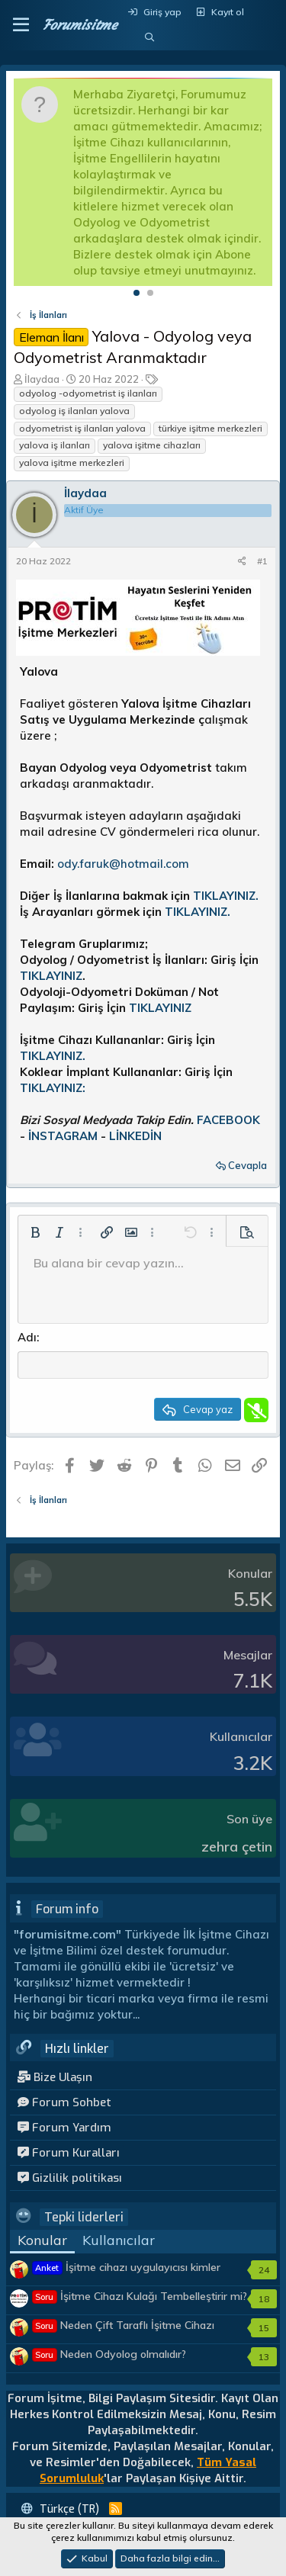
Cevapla (247, 1165)
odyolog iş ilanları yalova (74, 410)
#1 (262, 561)
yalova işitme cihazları (152, 445)
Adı (27, 1337)
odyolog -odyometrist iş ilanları (88, 393)
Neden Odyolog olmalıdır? (109, 2354)
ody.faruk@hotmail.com (123, 863)
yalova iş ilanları (54, 445)
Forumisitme (80, 25)
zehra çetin (236, 1846)
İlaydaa (41, 379)
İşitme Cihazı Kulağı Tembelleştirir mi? (140, 2296)
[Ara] (149, 37)
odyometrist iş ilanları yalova (82, 428)
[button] (21, 25)
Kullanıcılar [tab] (118, 2240)
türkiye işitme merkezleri (210, 428)
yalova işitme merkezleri (71, 462)
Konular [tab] (42, 2240)
